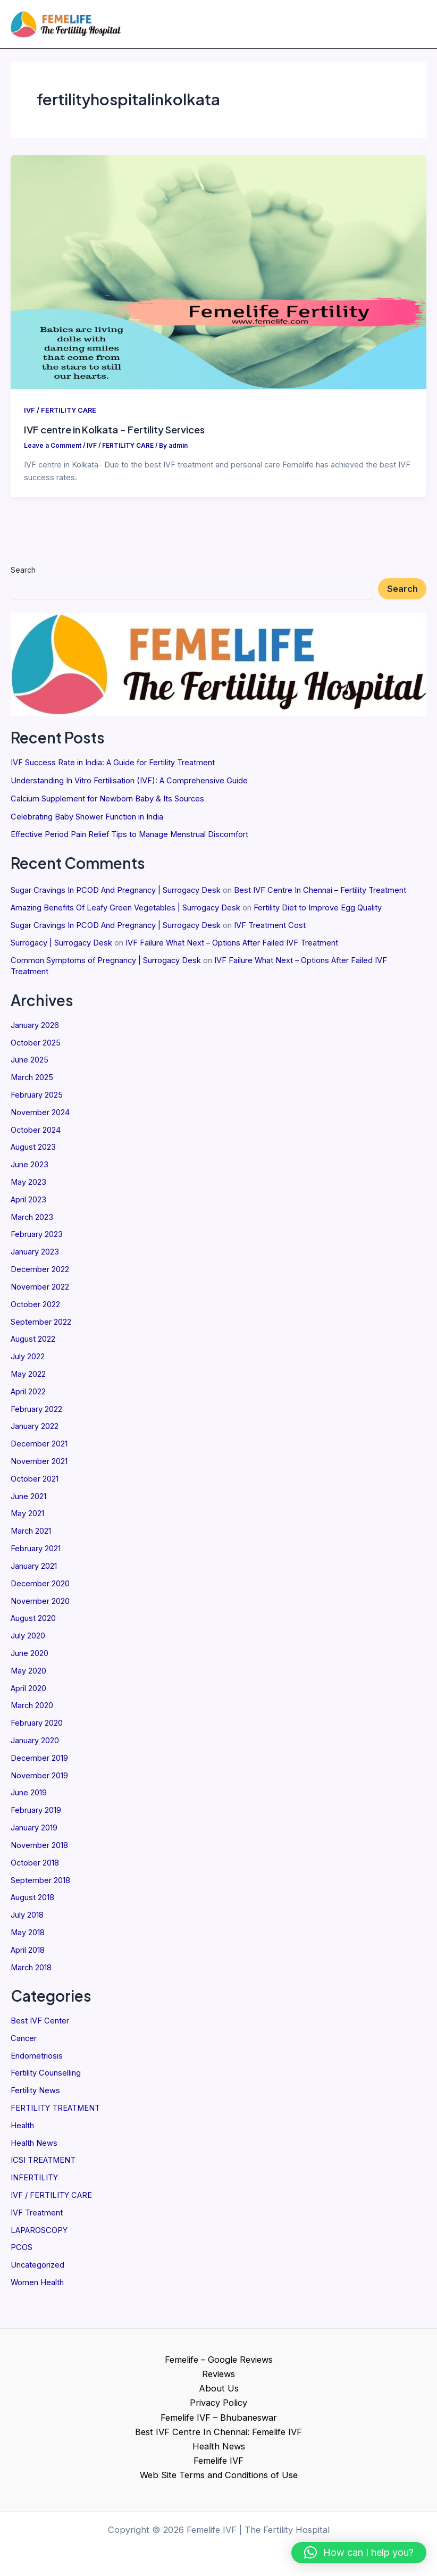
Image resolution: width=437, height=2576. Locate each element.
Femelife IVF (218, 2460)
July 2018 (27, 1919)
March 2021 (31, 1536)
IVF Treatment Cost (270, 929)
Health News (34, 2147)
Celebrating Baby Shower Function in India (87, 821)
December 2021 (39, 1448)
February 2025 (37, 1099)
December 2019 (39, 1762)
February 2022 (36, 1413)
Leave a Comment (52, 450)
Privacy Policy (218, 2402)
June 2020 (29, 1657)
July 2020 (28, 1640)
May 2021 (27, 1518)
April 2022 (28, 1396)
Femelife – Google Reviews (219, 2359)
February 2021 (36, 1553)
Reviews (218, 2374)
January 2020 (35, 1745)
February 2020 (37, 1728)
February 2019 (36, 1815)
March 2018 (31, 1972)
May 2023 (28, 1186)
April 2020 (28, 1692)
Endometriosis (37, 2060)
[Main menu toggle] (414, 26)
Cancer (24, 2042)
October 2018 (35, 1867)
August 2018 (32, 1902)
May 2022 (28, 1378)
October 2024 (36, 1134)
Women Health (37, 2286)
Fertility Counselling (46, 2077)
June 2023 (29, 1169)
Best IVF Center (40, 2025)
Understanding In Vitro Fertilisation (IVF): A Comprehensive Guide (129, 785)
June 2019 (29, 1797)
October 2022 (35, 1309)
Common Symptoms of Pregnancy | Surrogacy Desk (106, 964)
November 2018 (39, 1849)
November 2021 (39, 1465)
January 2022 (34, 1431)
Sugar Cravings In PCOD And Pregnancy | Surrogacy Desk (116, 895)
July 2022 (28, 1361)
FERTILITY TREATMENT (55, 2112)
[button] (358, 2552)
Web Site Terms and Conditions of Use (219, 2475)
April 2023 (28, 1204)
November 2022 (40, 1291)
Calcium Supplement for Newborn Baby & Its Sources (107, 803)
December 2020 (40, 1588)
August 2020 (33, 1623)
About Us (219, 2388)
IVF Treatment (37, 2217)
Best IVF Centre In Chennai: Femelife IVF (218, 2432)
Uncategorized (37, 2269)
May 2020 (28, 1675)
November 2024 (40, 1117)
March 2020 (32, 1710)
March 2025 (32, 1081)
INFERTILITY (34, 2182)
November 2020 (40, 1605)
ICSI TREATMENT (43, 2165)
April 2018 (28, 1954)
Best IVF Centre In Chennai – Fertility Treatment (320, 895)
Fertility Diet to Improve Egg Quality (318, 912)
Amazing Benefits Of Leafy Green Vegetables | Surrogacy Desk (125, 912)
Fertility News (35, 2095)
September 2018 (40, 1884)
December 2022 (40, 1273)
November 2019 (39, 1780)
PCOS (21, 2252)
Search (23, 574)
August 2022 (33, 1344)
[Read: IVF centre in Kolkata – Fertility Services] (218, 276)
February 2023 (37, 1239)
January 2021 (34, 1570)
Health (22, 2130)
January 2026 (35, 1029)
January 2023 (35, 1256)
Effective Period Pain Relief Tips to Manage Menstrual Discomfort (129, 839)
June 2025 (29, 1064)
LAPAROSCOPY (39, 2234)
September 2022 (41, 1326)
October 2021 (34, 1483)
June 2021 (28, 1501)
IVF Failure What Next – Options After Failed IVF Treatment (231, 947)
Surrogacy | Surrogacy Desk (61, 947)
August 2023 (33, 1152)
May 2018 (28, 1937)
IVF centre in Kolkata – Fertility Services (114, 434)
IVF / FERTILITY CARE (51, 2199)
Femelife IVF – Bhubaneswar (219, 2417)
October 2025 (36, 1047)
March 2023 (32, 1221)
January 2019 (34, 1832)
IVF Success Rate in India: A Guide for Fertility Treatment (113, 767)
